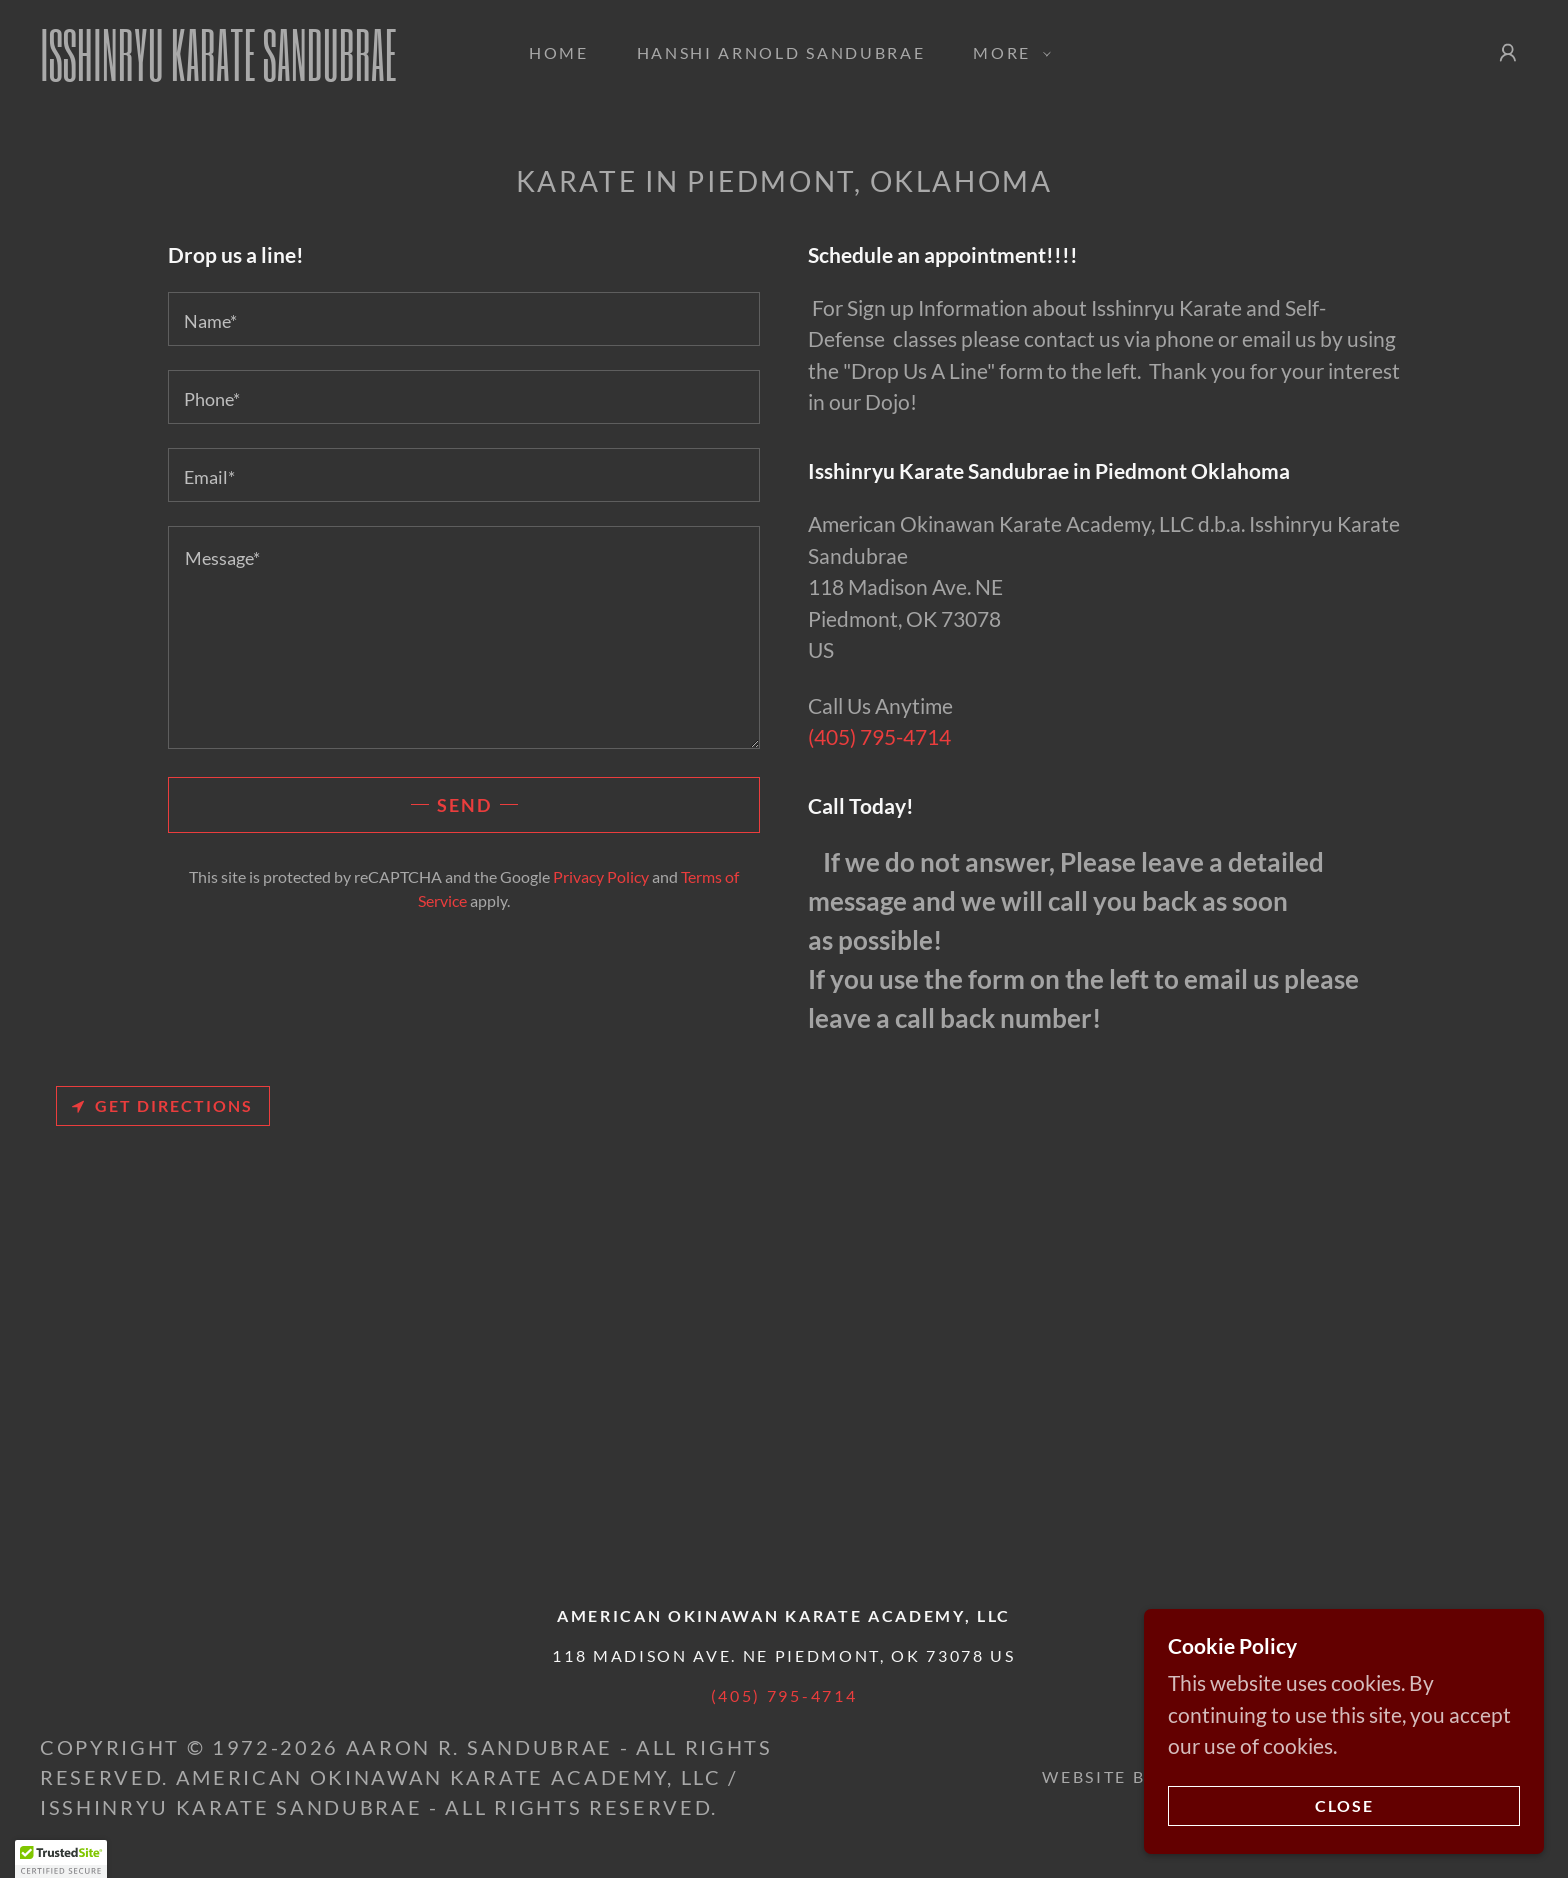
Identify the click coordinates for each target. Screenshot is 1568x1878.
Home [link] (559, 52)
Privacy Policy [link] (601, 876)
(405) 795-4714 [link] (879, 736)
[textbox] (464, 319)
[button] (1006, 53)
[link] (247, 72)
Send (464, 805)
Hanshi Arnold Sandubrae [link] (781, 52)
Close (1344, 1806)
